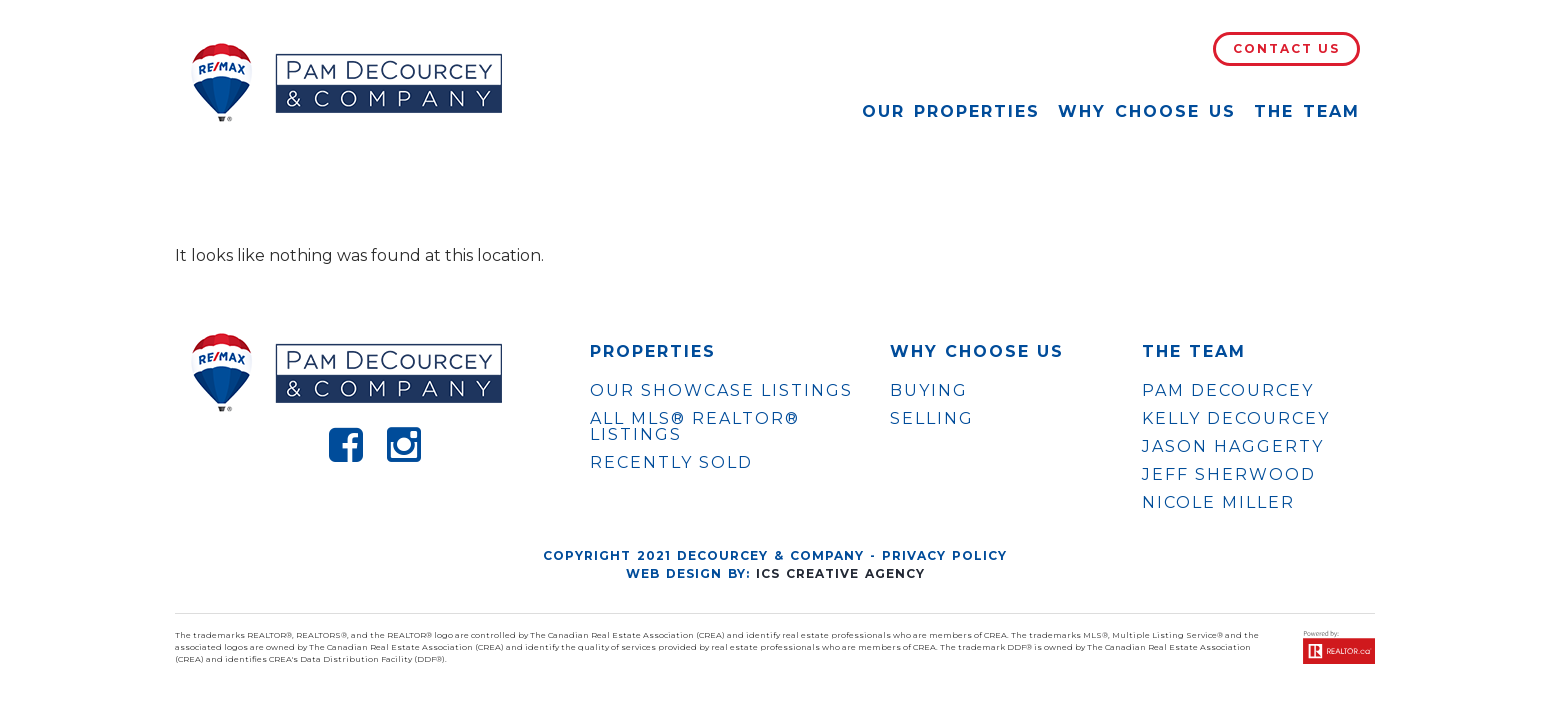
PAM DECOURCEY (1228, 391)
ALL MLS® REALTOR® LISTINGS (695, 426)
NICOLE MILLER (1218, 503)
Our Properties (951, 111)
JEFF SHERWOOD (1229, 475)
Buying (929, 390)
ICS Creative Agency (840, 573)
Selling (932, 418)
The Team (1307, 111)
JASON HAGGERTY (1233, 447)
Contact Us (1286, 48)
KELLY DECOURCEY (1236, 419)
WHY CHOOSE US (977, 352)
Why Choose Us (1147, 111)
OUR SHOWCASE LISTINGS (721, 390)
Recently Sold (671, 462)
